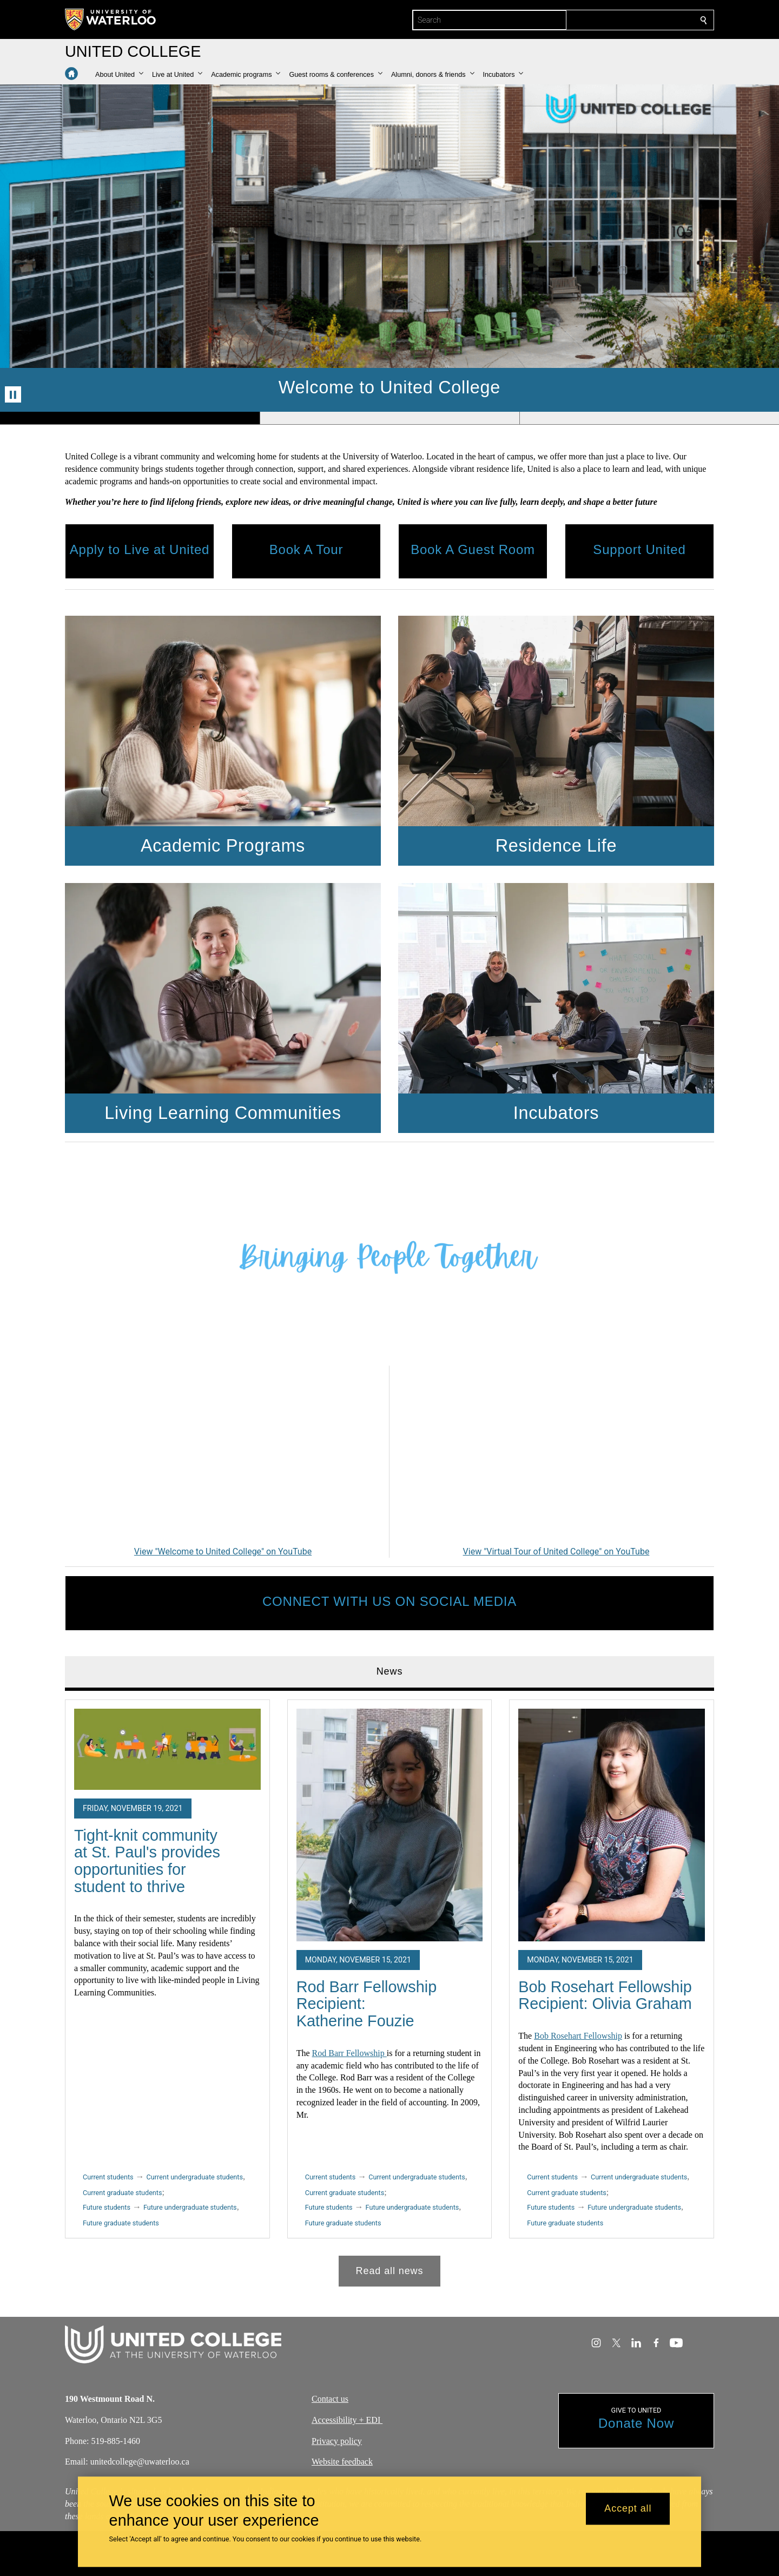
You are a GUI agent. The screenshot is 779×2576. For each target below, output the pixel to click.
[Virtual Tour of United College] (556, 1455)
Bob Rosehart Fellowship (578, 2035)
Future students (106, 2207)
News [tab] (390, 1671)
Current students (108, 2177)
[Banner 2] (389, 418)
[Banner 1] (130, 418)
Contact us (330, 2398)
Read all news (390, 2270)
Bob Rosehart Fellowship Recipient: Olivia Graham (604, 1995)
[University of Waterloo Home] (111, 19)
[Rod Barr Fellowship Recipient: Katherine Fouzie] (389, 1824)
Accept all (627, 2508)
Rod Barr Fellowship (349, 2052)
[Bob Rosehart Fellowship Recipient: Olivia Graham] (611, 1824)
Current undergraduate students (195, 2177)
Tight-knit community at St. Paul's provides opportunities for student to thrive (147, 1860)
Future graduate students (121, 2222)
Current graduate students (122, 2193)
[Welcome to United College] (223, 1455)
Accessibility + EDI (347, 2420)
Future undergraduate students (190, 2207)
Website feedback (342, 2461)
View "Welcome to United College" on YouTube (223, 1551)
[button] (119, 74)
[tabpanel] (389, 1988)
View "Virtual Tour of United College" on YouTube (556, 1551)
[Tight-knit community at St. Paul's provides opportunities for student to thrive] (167, 1749)
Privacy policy (337, 2440)
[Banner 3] (649, 418)
